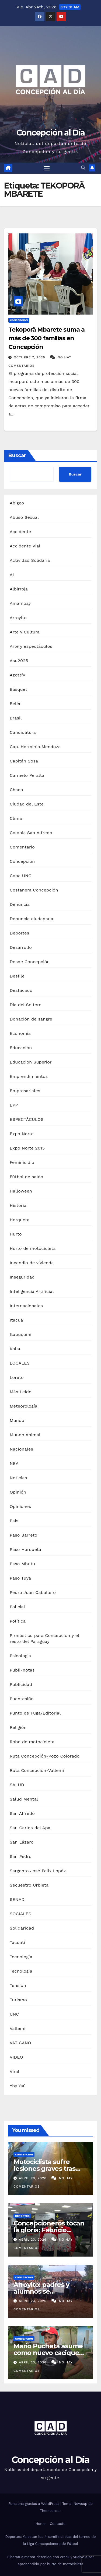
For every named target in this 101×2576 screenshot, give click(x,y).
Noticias (18, 1477)
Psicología (20, 1655)
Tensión (18, 1985)
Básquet (18, 689)
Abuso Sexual (24, 517)
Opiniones (20, 1506)
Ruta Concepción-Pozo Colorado (44, 1756)
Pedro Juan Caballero (33, 1592)
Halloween (21, 1191)
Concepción (19, 320)
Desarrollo (21, 947)
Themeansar (50, 2511)
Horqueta (20, 1219)
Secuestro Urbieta (29, 1885)
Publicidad (21, 1684)
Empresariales (25, 1090)
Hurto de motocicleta (33, 1248)
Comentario (22, 847)
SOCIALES (20, 1913)
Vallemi (17, 2028)
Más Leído (21, 1391)
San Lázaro (22, 1842)
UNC (14, 2014)
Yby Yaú (18, 2085)
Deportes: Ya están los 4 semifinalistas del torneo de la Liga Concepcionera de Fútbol (50, 2540)
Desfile (17, 976)
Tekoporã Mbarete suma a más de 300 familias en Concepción (46, 338)
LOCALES (20, 1363)
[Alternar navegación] (47, 168)
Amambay (20, 603)
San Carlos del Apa (30, 1827)
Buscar (17, 455)
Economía (20, 1033)
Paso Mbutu (22, 1563)
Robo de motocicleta (32, 1741)
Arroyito (18, 617)
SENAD (17, 1899)
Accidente (20, 531)
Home (41, 2524)
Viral (14, 2071)
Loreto (17, 1377)
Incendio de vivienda (32, 1262)
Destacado (21, 990)
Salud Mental (24, 1799)
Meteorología (23, 1406)
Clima (16, 818)
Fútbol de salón (26, 1176)
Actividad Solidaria (30, 560)
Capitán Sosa (24, 761)
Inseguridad (22, 1277)
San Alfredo (22, 1813)
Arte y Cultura (25, 632)
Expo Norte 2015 (27, 1148)
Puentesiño (22, 1698)
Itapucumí (21, 1334)
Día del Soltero (25, 1004)
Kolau (16, 1348)
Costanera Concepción (34, 890)
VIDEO (16, 2057)
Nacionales (21, 1449)
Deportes (19, 933)
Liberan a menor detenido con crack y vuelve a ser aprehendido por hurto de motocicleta (50, 2560)
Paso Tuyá (20, 1578)
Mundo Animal (25, 1434)
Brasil (16, 718)
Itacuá (16, 1320)
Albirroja (19, 589)
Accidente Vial (25, 546)
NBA (14, 1463)
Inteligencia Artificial (32, 1291)
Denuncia (20, 904)
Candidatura (23, 732)
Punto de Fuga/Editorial (35, 1713)
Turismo (18, 1999)
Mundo (17, 1420)
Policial (17, 1606)
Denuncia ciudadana (31, 918)
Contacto (57, 2524)
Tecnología (21, 1956)
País (14, 1520)
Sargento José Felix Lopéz (38, 1870)
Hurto (16, 1234)
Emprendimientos (29, 1076)
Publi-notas (22, 1670)
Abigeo (17, 503)
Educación (21, 1047)
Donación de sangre (31, 1019)
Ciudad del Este (27, 804)
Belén (16, 703)
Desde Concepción (30, 961)
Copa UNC (20, 875)
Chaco (16, 789)
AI (12, 574)
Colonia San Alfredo (31, 832)
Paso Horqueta (25, 1549)
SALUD (17, 1784)
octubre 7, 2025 (30, 357)
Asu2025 (19, 660)
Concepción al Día (50, 133)
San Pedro (21, 1856)
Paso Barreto (23, 1535)
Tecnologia (21, 1971)
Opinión (18, 1492)
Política (18, 1621)
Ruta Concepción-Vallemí (37, 1770)
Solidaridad (22, 1928)
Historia (18, 1205)
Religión (18, 1727)
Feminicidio (22, 1162)
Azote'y (17, 675)
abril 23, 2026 (33, 2178)
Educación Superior (31, 1062)
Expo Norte (22, 1133)
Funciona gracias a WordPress (34, 2504)
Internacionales (26, 1305)
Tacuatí (17, 1942)
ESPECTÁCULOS (27, 1119)
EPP (14, 1105)
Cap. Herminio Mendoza (35, 746)
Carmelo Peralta (27, 775)
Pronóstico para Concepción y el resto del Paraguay (44, 1638)
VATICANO (20, 2042)
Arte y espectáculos (31, 646)
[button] (83, 167)
